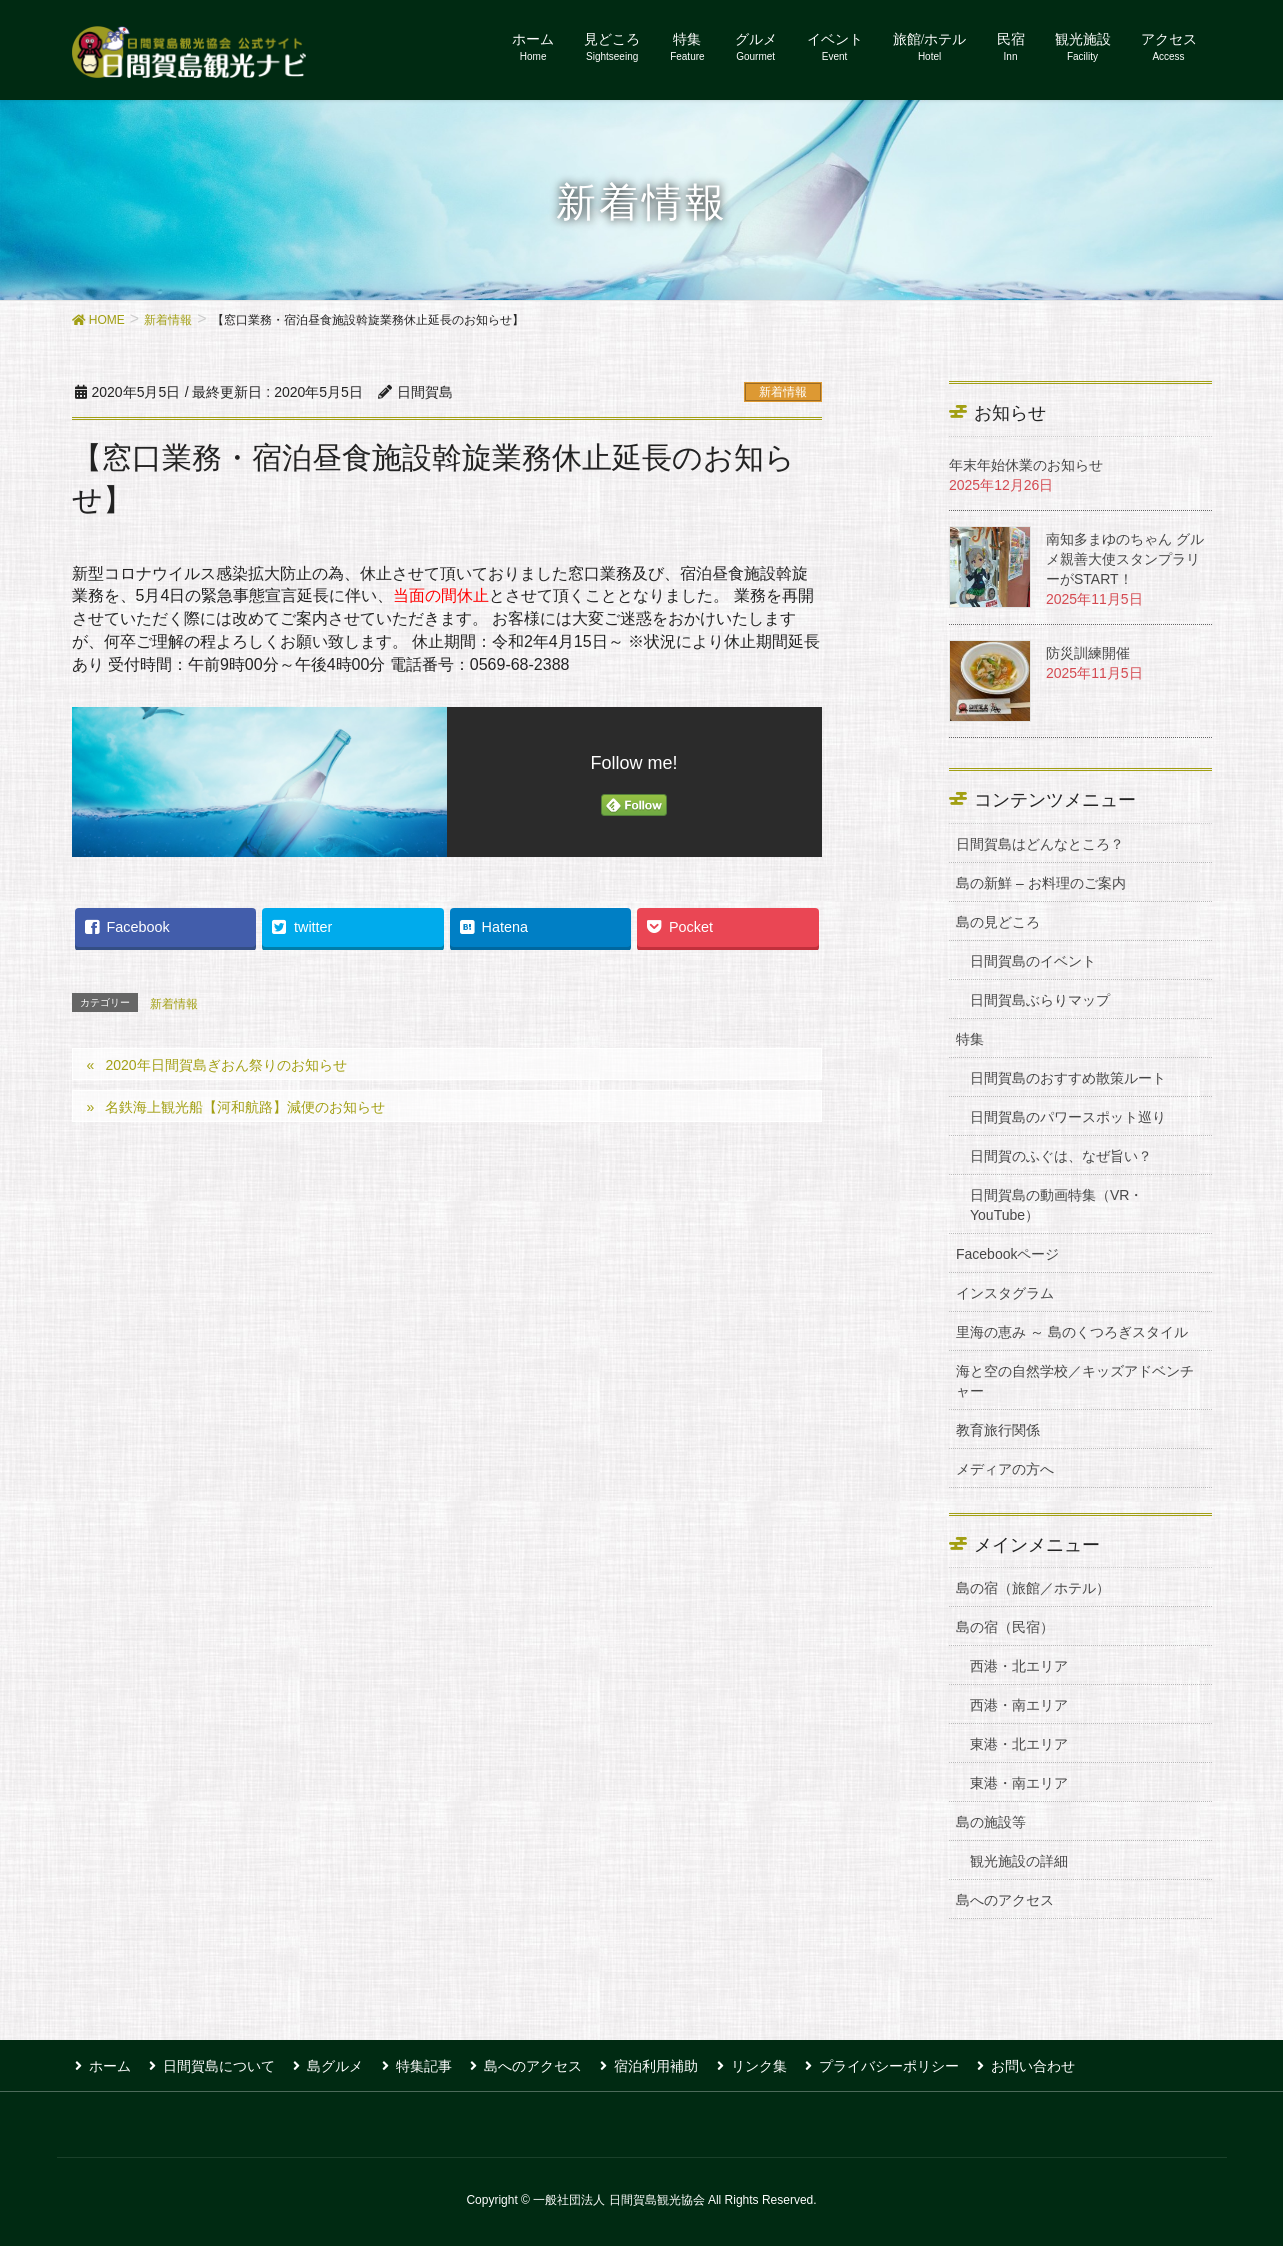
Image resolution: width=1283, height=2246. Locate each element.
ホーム (107, 2064)
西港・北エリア (1019, 1666)
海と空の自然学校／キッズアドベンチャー (1075, 1381)
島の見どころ (998, 922)
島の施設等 (991, 1822)
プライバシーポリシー (863, 2064)
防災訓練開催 (1088, 653)
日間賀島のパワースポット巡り (1068, 1117)
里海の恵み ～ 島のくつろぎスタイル (1072, 1332)
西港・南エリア (1019, 1705)
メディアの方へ (1005, 1469)
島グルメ (326, 2064)
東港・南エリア (1019, 1783)
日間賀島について (213, 2064)
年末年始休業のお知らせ (1026, 465)
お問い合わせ (1004, 2064)
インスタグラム (1005, 1293)
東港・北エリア (1019, 1744)
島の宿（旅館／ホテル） (1033, 1588)
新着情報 (783, 392)
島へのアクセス (1005, 1900)
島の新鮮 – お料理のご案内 (1041, 883)
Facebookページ (1007, 1254)
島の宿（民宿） (1005, 1627)
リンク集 (736, 2064)
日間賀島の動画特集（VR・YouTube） (1056, 1205)
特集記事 (411, 2064)
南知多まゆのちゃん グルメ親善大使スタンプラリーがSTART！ (1125, 559)
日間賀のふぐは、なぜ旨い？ (1061, 1156)
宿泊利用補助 (637, 2064)
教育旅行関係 (998, 1430)
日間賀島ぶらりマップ (1040, 1000)
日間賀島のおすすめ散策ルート (1068, 1078)
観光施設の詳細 (1019, 1861)
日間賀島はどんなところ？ (1040, 844)
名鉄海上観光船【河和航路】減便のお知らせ (245, 1107)
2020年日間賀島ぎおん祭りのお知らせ (225, 1065)
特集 (970, 1039)
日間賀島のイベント (1033, 961)
